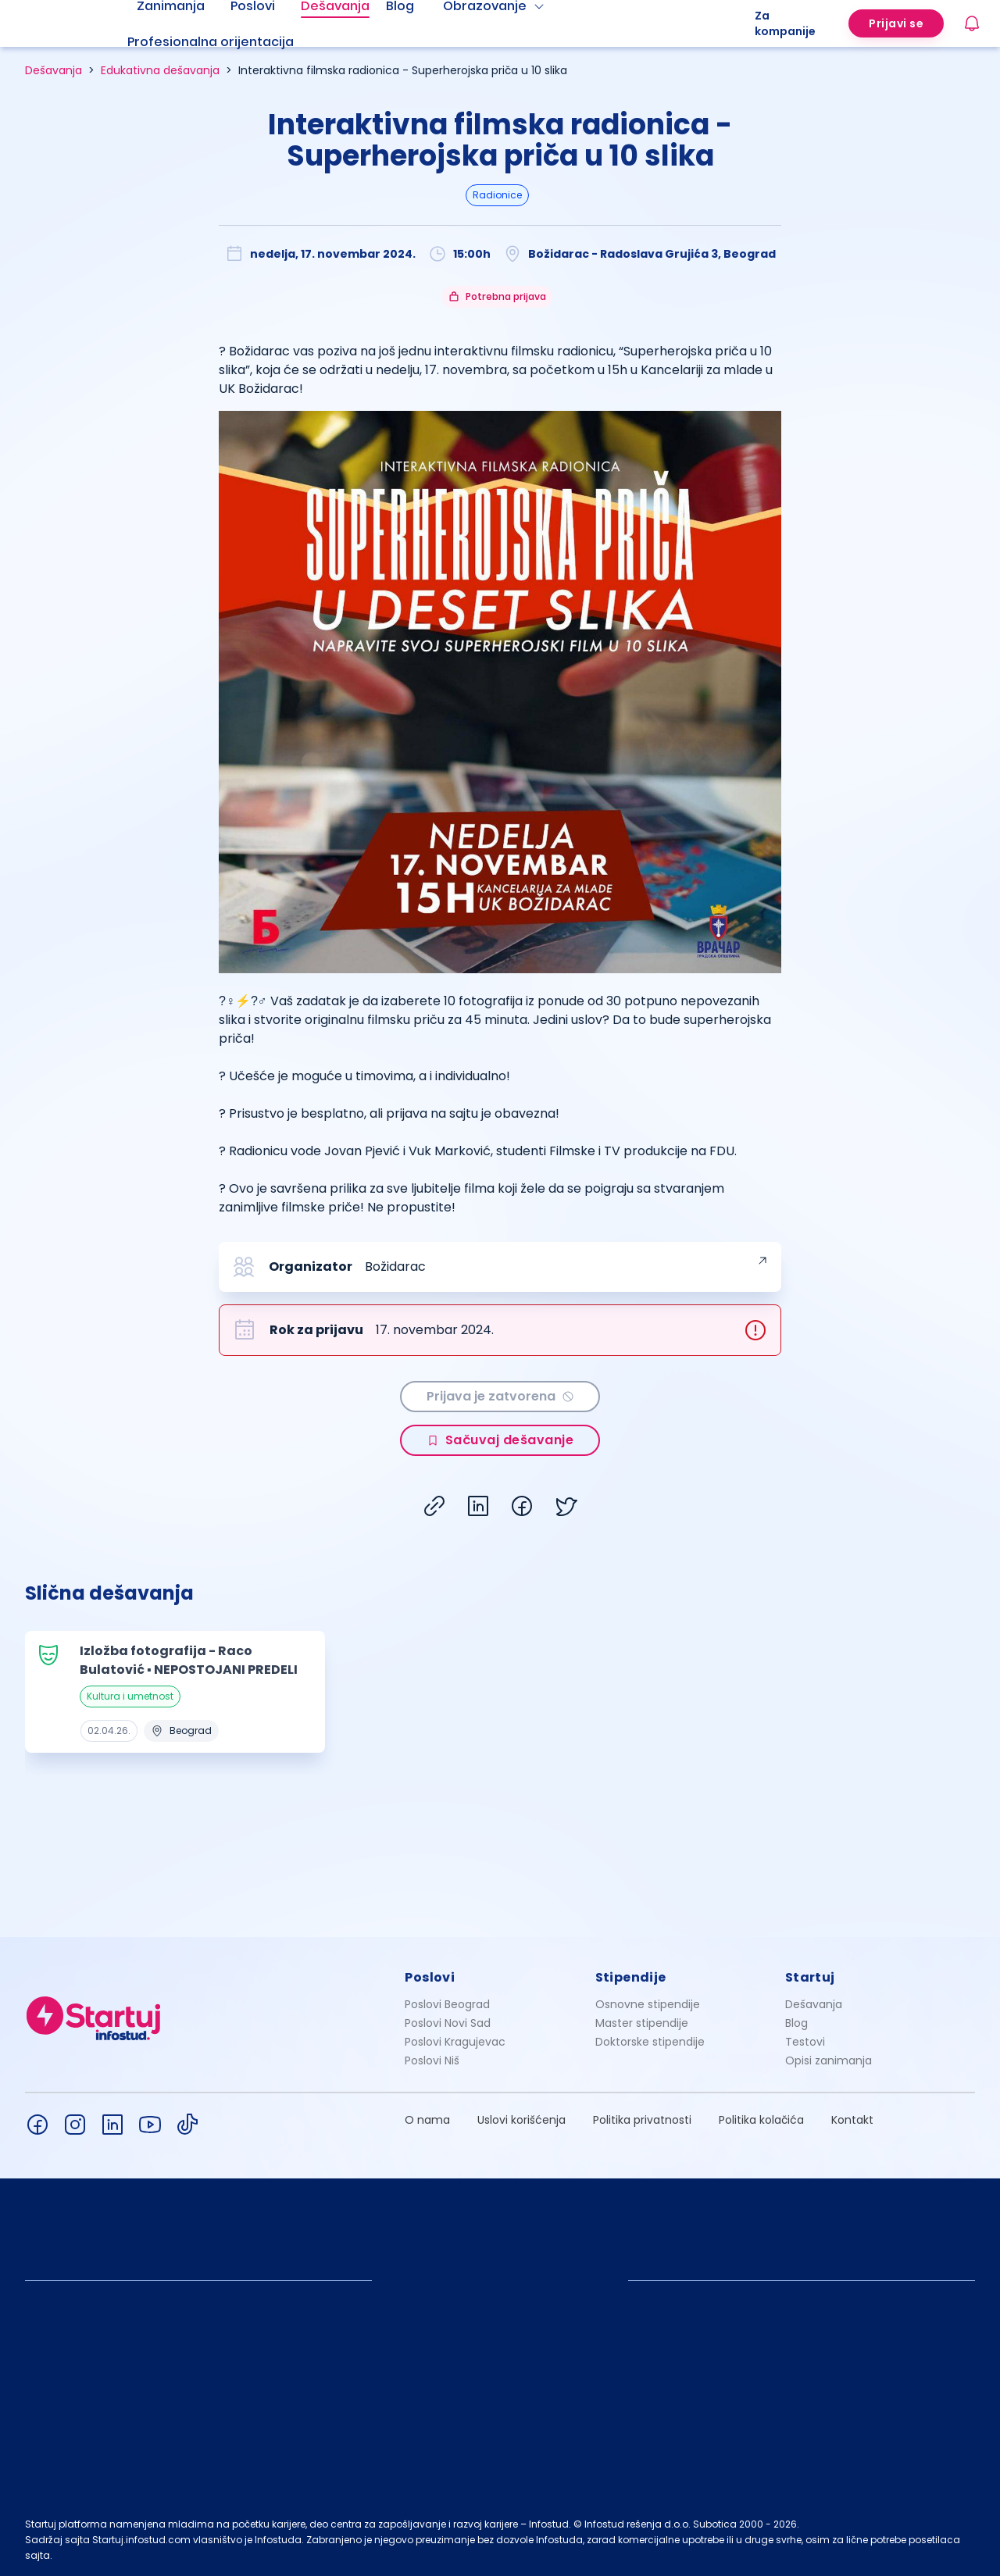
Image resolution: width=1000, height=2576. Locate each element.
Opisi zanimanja (828, 2060)
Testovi (805, 2042)
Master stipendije (641, 2023)
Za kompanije (785, 23)
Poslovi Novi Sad (448, 2023)
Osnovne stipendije (647, 2004)
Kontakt (852, 2120)
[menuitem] (230, 42)
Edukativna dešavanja (160, 70)
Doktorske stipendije (650, 2042)
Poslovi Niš (432, 2060)
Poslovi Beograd (447, 2004)
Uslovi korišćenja (521, 2120)
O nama (427, 2120)
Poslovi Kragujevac (455, 2042)
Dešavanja (53, 70)
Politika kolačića (761, 2120)
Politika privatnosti (642, 2120)
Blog (796, 2023)
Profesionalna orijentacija (210, 42)
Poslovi (430, 1977)
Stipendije (630, 1977)
